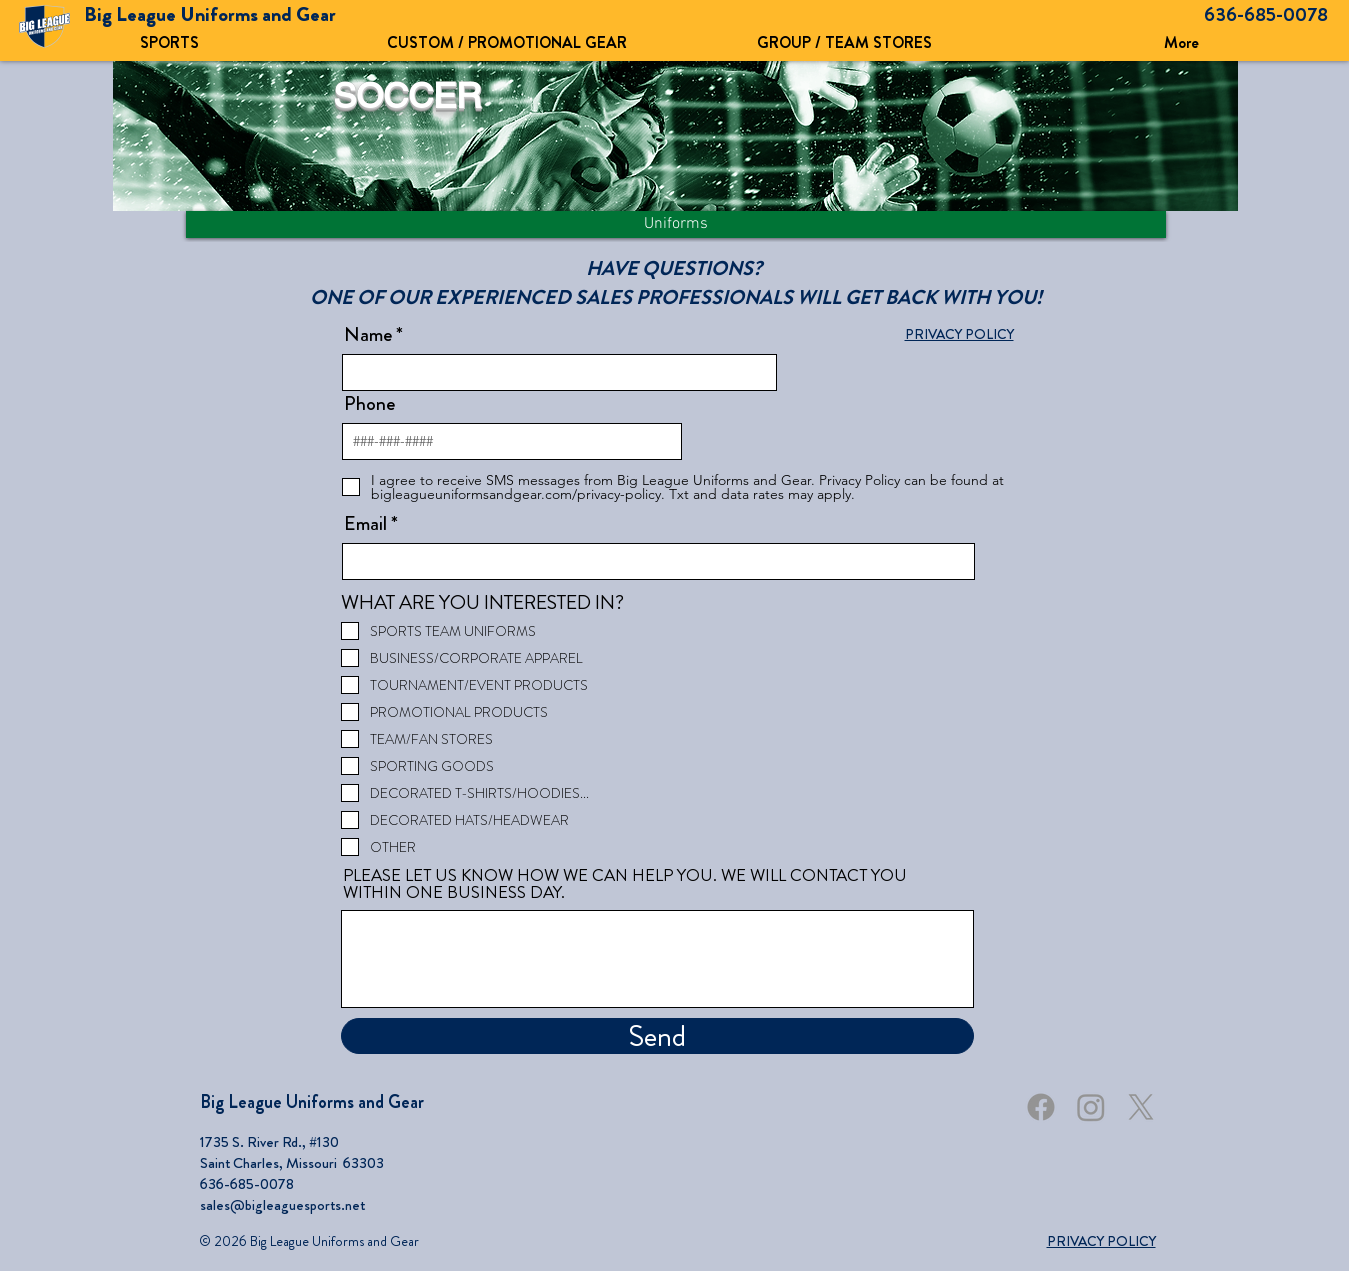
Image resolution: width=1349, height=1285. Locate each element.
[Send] (657, 1036)
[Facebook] (1041, 1107)
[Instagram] (1091, 1107)
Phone (369, 404)
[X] (1141, 1107)
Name (368, 335)
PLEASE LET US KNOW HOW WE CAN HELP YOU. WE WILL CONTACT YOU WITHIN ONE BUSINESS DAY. (625, 884)
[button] (506, 42)
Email (365, 524)
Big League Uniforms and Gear (312, 1102)
